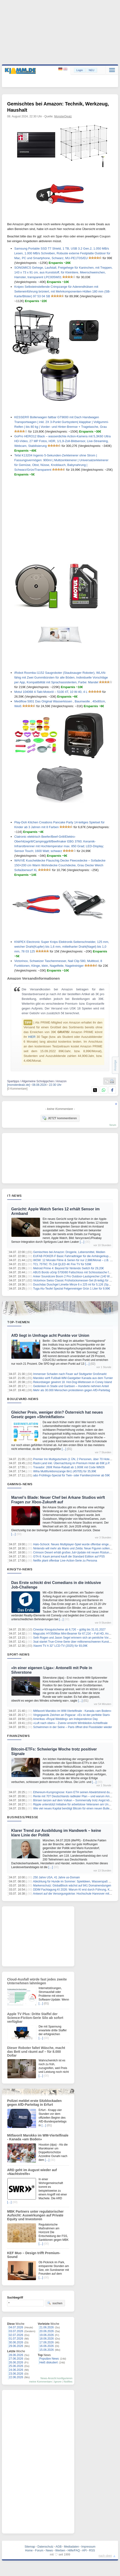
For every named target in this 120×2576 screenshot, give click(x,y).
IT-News (14, 1195)
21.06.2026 (47, 2327)
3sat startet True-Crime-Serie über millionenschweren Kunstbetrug (75, 1641)
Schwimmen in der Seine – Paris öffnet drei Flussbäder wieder (72, 1727)
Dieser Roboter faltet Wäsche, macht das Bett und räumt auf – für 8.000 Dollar (36, 2051)
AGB (58, 2546)
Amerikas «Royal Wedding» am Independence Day (65, 1719)
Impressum (88, 2546)
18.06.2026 (47, 2338)
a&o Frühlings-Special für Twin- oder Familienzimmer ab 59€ (71, 1475)
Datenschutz (45, 2546)
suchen (54, 2303)
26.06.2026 (16, 2362)
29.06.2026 (16, 2346)
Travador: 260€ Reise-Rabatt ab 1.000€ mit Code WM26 (69, 1467)
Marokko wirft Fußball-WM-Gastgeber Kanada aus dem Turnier (73, 1378)
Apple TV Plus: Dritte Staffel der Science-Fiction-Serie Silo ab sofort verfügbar (35, 2017)
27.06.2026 (16, 2358)
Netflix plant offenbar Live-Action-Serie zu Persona (65, 1560)
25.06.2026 (16, 2366)
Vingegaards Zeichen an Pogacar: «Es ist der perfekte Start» (71, 1715)
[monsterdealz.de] (18, 1085)
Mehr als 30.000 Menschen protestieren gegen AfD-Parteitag (71, 1390)
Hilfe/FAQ (74, 2550)
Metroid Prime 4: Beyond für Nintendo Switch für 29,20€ (68, 1268)
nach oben (105, 2555)
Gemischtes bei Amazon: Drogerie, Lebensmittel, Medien (69, 1252)
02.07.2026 (16, 2335)
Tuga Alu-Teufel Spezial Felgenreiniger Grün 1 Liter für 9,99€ (71, 1288)
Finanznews (18, 1736)
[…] (82, 1242)
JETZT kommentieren (59, 1118)
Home (29, 2550)
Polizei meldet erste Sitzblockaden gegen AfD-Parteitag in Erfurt (34, 2102)
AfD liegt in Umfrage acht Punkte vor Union (50, 1335)
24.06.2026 (16, 2370)
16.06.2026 (47, 2346)
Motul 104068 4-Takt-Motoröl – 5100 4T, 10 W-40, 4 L (50, 692)
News (49, 2550)
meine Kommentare (40, 2381)
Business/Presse (22, 1817)
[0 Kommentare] (17, 1088)
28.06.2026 (16, 2355)
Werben (60, 2550)
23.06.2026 (16, 2373)
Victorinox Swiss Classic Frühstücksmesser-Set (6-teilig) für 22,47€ (75, 1280)
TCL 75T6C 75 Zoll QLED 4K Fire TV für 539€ (62, 1264)
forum (113, 1124)
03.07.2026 (16, 2331)
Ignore (57, 2381)
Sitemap (30, 2546)
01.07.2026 (16, 2338)
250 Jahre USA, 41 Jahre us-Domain (56, 1877)
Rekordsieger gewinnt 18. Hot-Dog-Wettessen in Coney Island (72, 1382)
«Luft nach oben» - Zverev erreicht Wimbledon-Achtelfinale (70, 1723)
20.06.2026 (47, 2331)
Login (79, 70)
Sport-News (18, 1654)
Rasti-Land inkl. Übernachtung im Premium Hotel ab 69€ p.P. (71, 1463)
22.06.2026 (16, 2377)
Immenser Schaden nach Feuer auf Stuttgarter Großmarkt (69, 1374)
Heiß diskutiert (49, 2362)
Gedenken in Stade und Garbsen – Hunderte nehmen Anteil (71, 1386)
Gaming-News (20, 1484)
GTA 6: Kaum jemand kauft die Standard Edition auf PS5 (69, 1556)
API (84, 2550)
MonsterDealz (63, 116)
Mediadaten (71, 2546)
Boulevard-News (22, 1399)
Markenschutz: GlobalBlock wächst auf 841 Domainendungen (72, 1885)
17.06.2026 (47, 2342)
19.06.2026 (47, 2335)
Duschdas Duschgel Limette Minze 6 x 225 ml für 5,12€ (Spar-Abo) (75, 1284)
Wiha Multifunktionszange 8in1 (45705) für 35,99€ (64, 1471)
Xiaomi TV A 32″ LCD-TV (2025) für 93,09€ (60, 1645)
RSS (92, 2550)
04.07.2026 (16, 2327)
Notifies (68, 2381)
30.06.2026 (16, 2342)
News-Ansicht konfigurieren (56, 2378)
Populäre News (49, 2358)
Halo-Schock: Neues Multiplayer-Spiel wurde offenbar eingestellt (74, 1544)
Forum (39, 2550)
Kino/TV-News (19, 1569)
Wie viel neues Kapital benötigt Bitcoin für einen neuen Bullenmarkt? (76, 1808)
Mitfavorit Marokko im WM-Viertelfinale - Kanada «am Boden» (72, 1711)
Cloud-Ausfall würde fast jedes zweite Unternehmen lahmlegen (37, 1981)
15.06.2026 (47, 2349)
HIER (31, 1037)
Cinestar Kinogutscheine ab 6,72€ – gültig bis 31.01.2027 (69, 1629)
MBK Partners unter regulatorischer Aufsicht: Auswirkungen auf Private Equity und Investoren (35, 2215)
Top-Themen (18, 1322)
